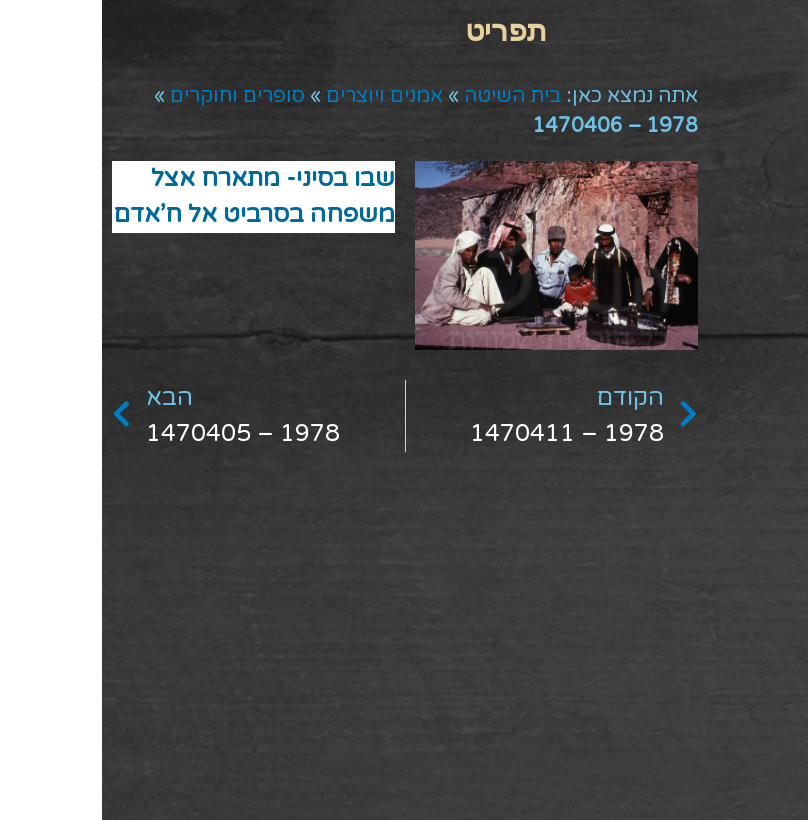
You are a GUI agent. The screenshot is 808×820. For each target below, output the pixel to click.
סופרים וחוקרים (135, 96)
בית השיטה (411, 96)
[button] (404, 30)
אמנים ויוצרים (282, 96)
